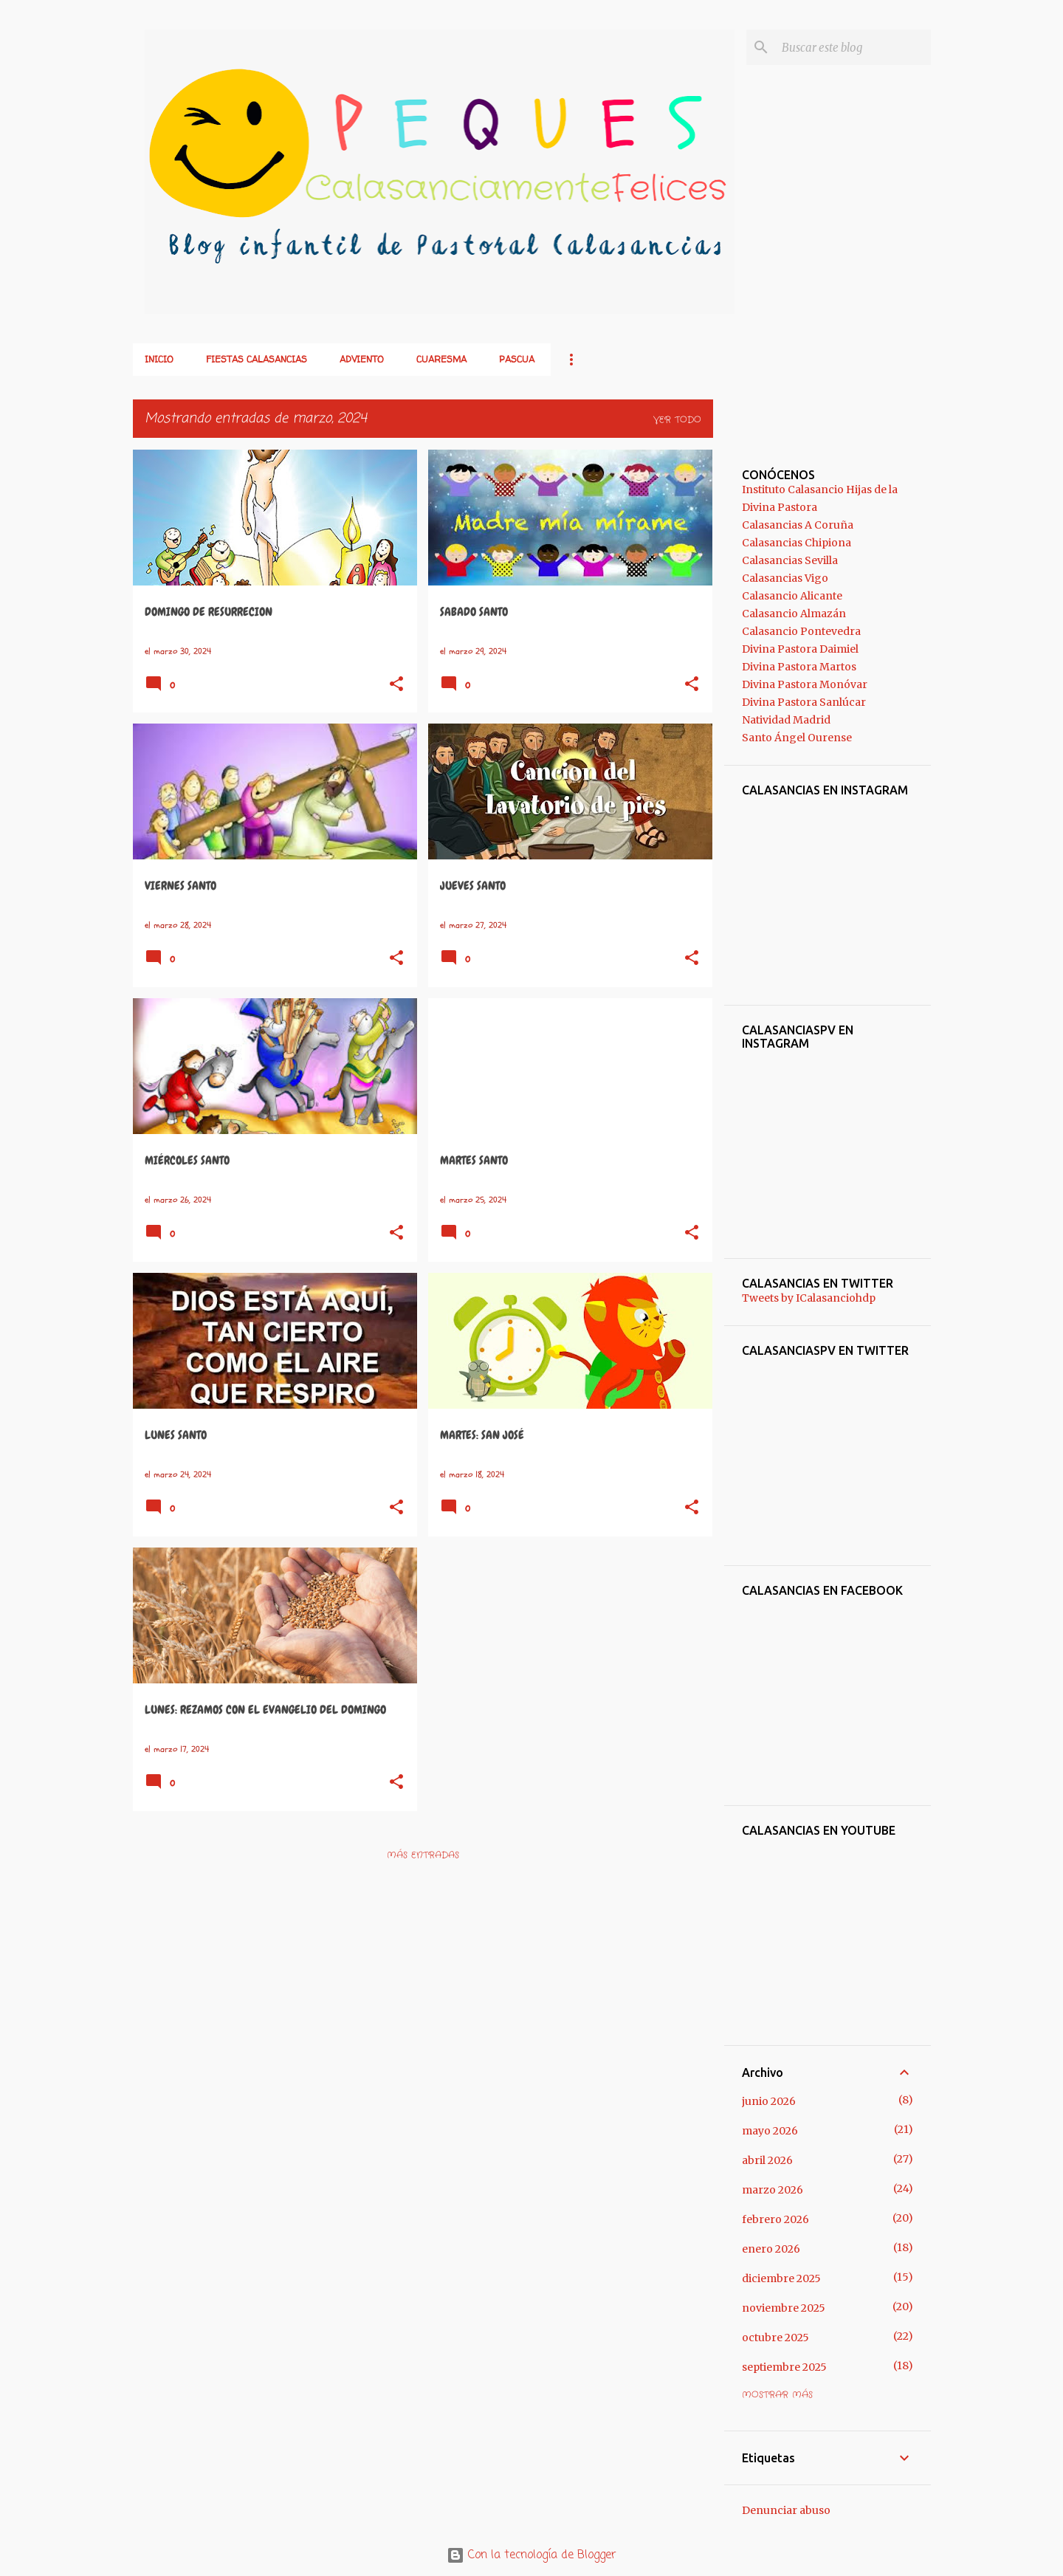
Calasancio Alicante (792, 595)
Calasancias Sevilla (790, 560)
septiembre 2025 (784, 2367)
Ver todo (677, 419)
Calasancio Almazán (794, 613)
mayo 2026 (770, 2130)
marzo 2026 (772, 2190)
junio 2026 (769, 2101)
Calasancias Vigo (785, 578)
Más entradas (423, 1855)
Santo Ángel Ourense (797, 737)
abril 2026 (767, 2160)
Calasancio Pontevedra (801, 631)
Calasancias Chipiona (796, 542)
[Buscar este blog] (853, 47)
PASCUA (516, 359)
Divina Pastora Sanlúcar (804, 702)
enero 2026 (771, 2249)
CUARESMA (441, 359)
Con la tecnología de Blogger (531, 2555)
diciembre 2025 (781, 2278)
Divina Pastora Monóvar (804, 684)
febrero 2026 (775, 2219)
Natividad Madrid (786, 720)
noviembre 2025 (783, 2308)
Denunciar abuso (786, 2510)
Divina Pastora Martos (799, 666)
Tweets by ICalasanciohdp (808, 1298)
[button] (396, 685)
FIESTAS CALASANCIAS (256, 359)
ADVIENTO (362, 359)
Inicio (159, 359)
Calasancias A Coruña (797, 525)
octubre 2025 (775, 2337)
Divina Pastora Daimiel (800, 649)
